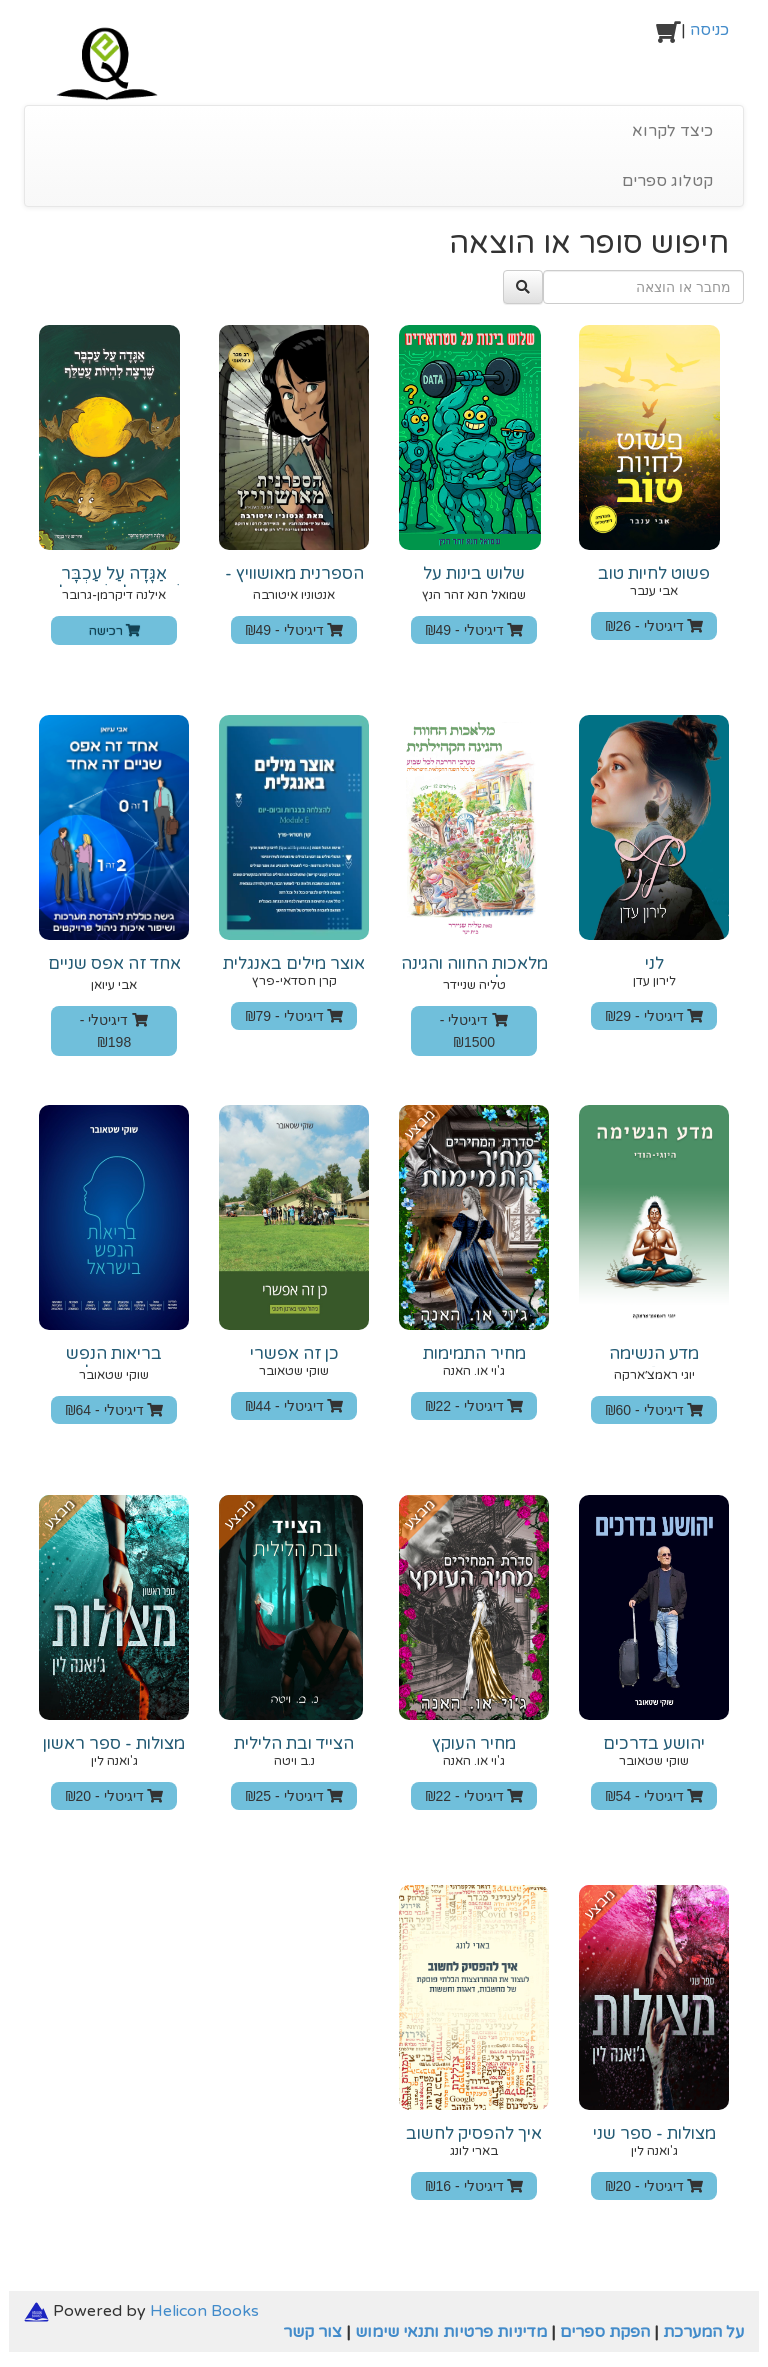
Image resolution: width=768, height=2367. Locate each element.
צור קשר (312, 2332)
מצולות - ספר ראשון (114, 1744)
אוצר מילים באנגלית (294, 964)
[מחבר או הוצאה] (643, 287)
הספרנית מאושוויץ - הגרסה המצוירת (294, 583)
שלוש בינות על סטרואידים (474, 583)
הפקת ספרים (605, 2332)
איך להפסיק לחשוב (474, 2134)
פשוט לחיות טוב (654, 574)
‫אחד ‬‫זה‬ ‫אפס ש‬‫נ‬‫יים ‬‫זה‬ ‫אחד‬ (114, 973)
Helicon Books (204, 2311)
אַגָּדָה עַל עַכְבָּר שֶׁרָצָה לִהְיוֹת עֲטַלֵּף (114, 583)
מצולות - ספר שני (654, 2134)
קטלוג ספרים (667, 181)
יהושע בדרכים (654, 1744)
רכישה (114, 631)
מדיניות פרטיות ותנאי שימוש (451, 2332)
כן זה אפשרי (294, 1354)
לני (654, 964)
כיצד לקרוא (672, 131)
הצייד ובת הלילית (294, 1744)
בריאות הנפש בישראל (114, 1363)
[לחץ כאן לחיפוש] (523, 287)
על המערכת (703, 2332)
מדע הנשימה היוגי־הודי (654, 1363)
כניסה (709, 30)
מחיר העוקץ (474, 1744)
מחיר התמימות (474, 1354)
